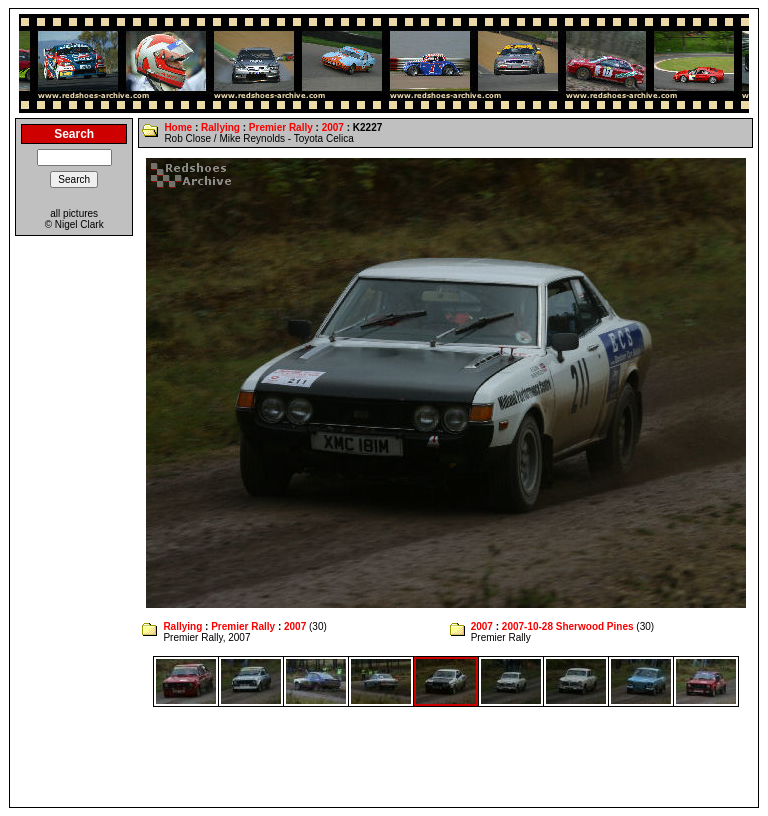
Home (178, 127)
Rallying (220, 127)
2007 (333, 127)
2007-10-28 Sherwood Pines (568, 626)
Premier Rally (281, 127)
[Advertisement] (384, 757)
